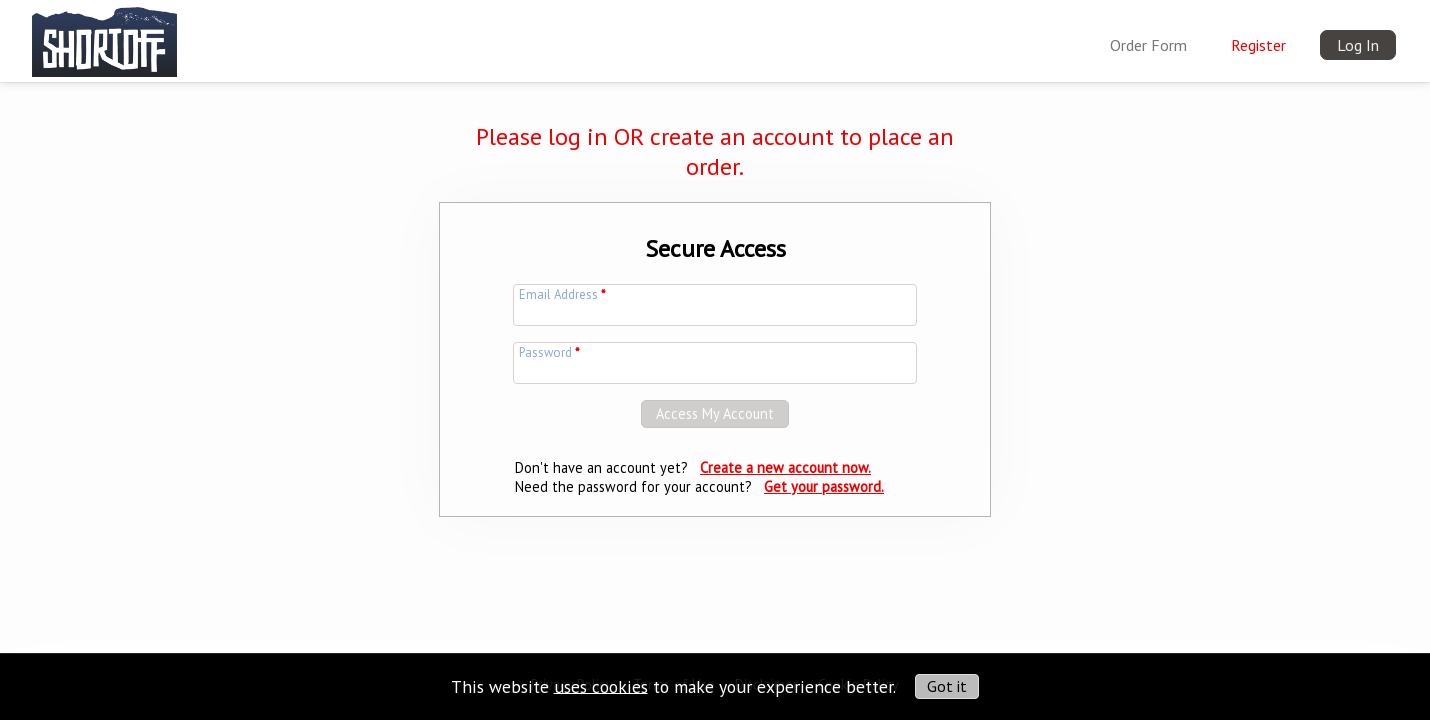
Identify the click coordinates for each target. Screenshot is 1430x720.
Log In (1358, 45)
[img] (104, 37)
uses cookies (601, 685)
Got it (947, 686)
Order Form (1148, 45)
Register (1258, 45)
